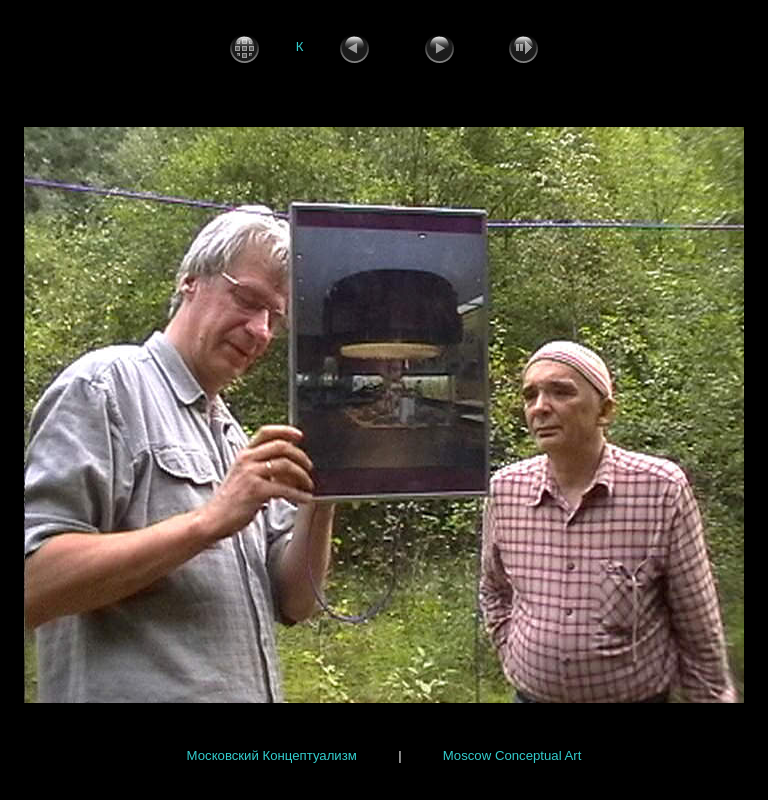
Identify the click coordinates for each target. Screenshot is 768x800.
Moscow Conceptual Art (512, 754)
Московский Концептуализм (272, 754)
